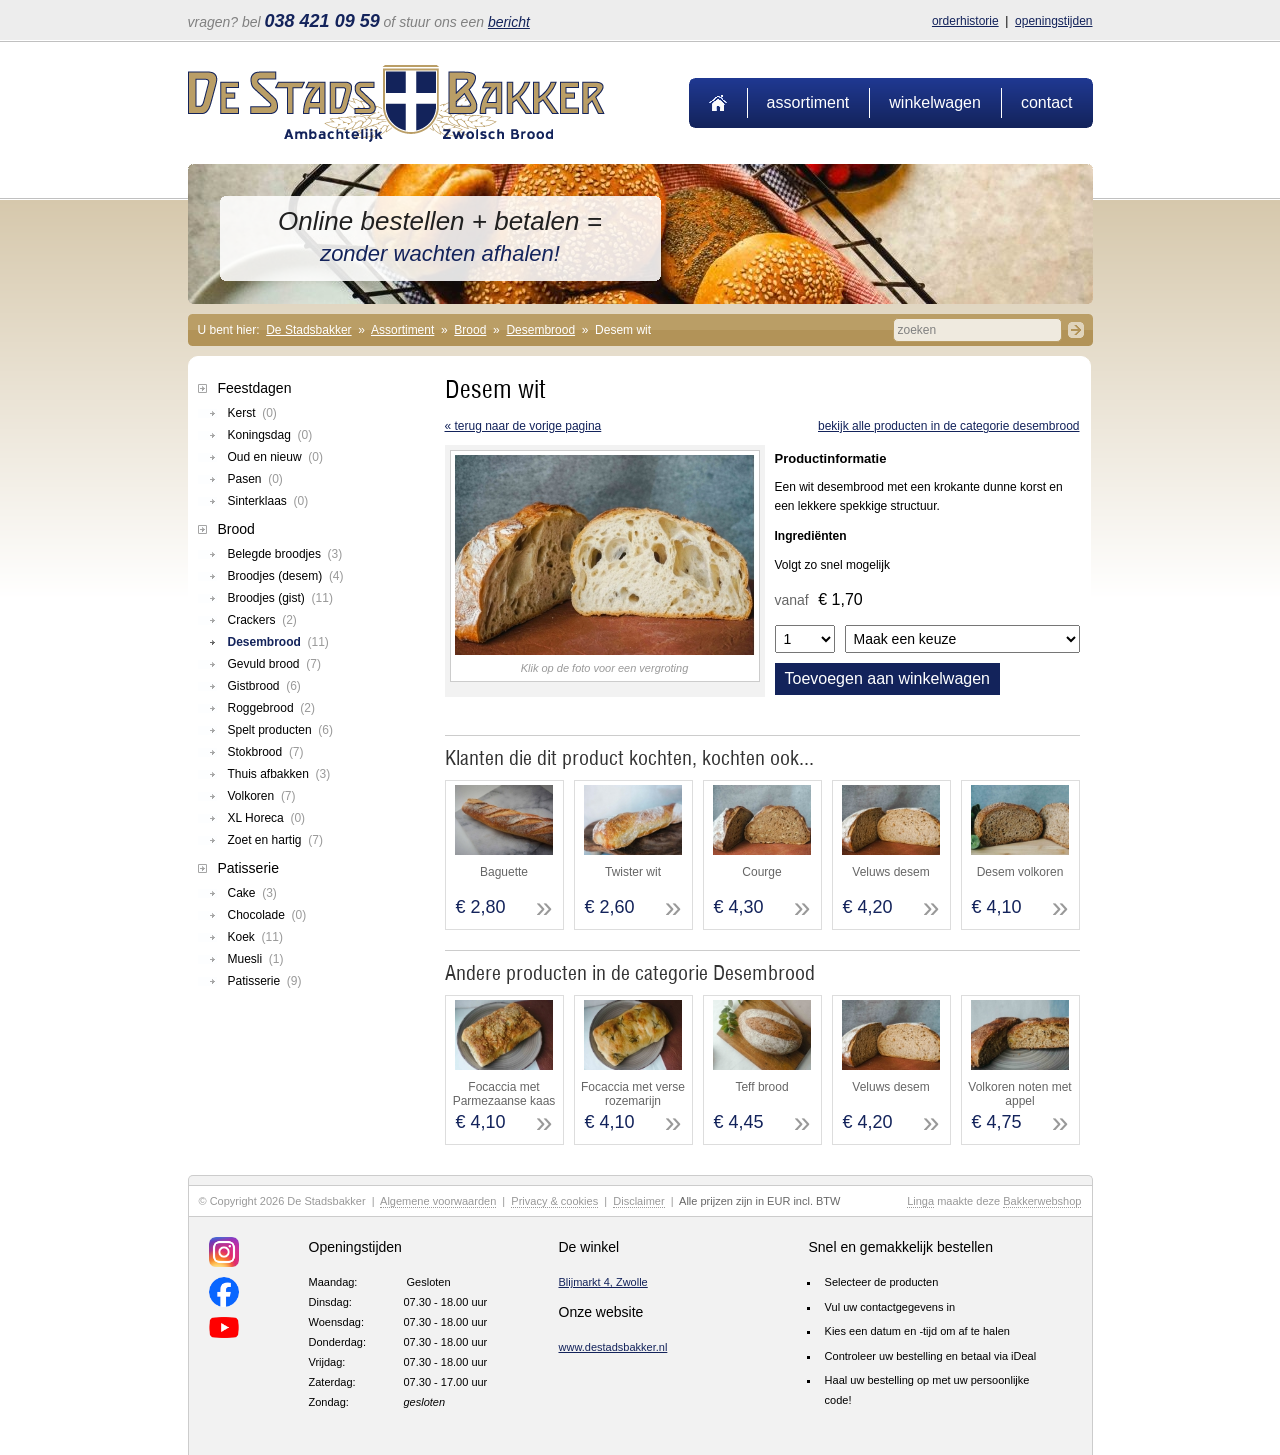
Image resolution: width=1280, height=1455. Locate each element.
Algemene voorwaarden (438, 1201)
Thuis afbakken (279, 774)
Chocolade (267, 915)
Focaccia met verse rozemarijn (633, 1094)
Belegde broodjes (285, 554)
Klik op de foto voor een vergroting (605, 668)
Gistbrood (264, 686)
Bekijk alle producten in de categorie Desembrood (949, 426)
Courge (761, 872)
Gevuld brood (274, 664)
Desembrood (540, 330)
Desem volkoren (1020, 872)
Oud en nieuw (275, 457)
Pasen (255, 479)
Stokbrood (266, 752)
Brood (470, 330)
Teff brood (761, 1087)
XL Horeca (267, 818)
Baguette (504, 872)
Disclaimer (638, 1201)
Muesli (256, 959)
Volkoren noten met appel (1019, 1094)
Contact (1047, 102)
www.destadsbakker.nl (613, 1347)
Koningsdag (270, 435)
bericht (509, 22)
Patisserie (248, 868)
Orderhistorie (965, 21)
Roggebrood (271, 708)
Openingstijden (1053, 21)
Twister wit (633, 872)
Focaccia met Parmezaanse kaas (504, 1094)
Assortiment (808, 102)
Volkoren (262, 796)
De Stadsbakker (308, 330)
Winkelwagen (935, 102)
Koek (255, 937)
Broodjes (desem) (286, 576)
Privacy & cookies (554, 1201)
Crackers (262, 620)
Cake (252, 893)
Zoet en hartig (275, 840)
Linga (920, 1201)
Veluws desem (890, 872)
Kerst (252, 413)
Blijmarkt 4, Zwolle (603, 1282)
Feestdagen (255, 388)
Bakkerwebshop (1042, 1201)
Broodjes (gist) (280, 598)
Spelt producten (280, 730)
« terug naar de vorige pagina (523, 426)
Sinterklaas (268, 501)
